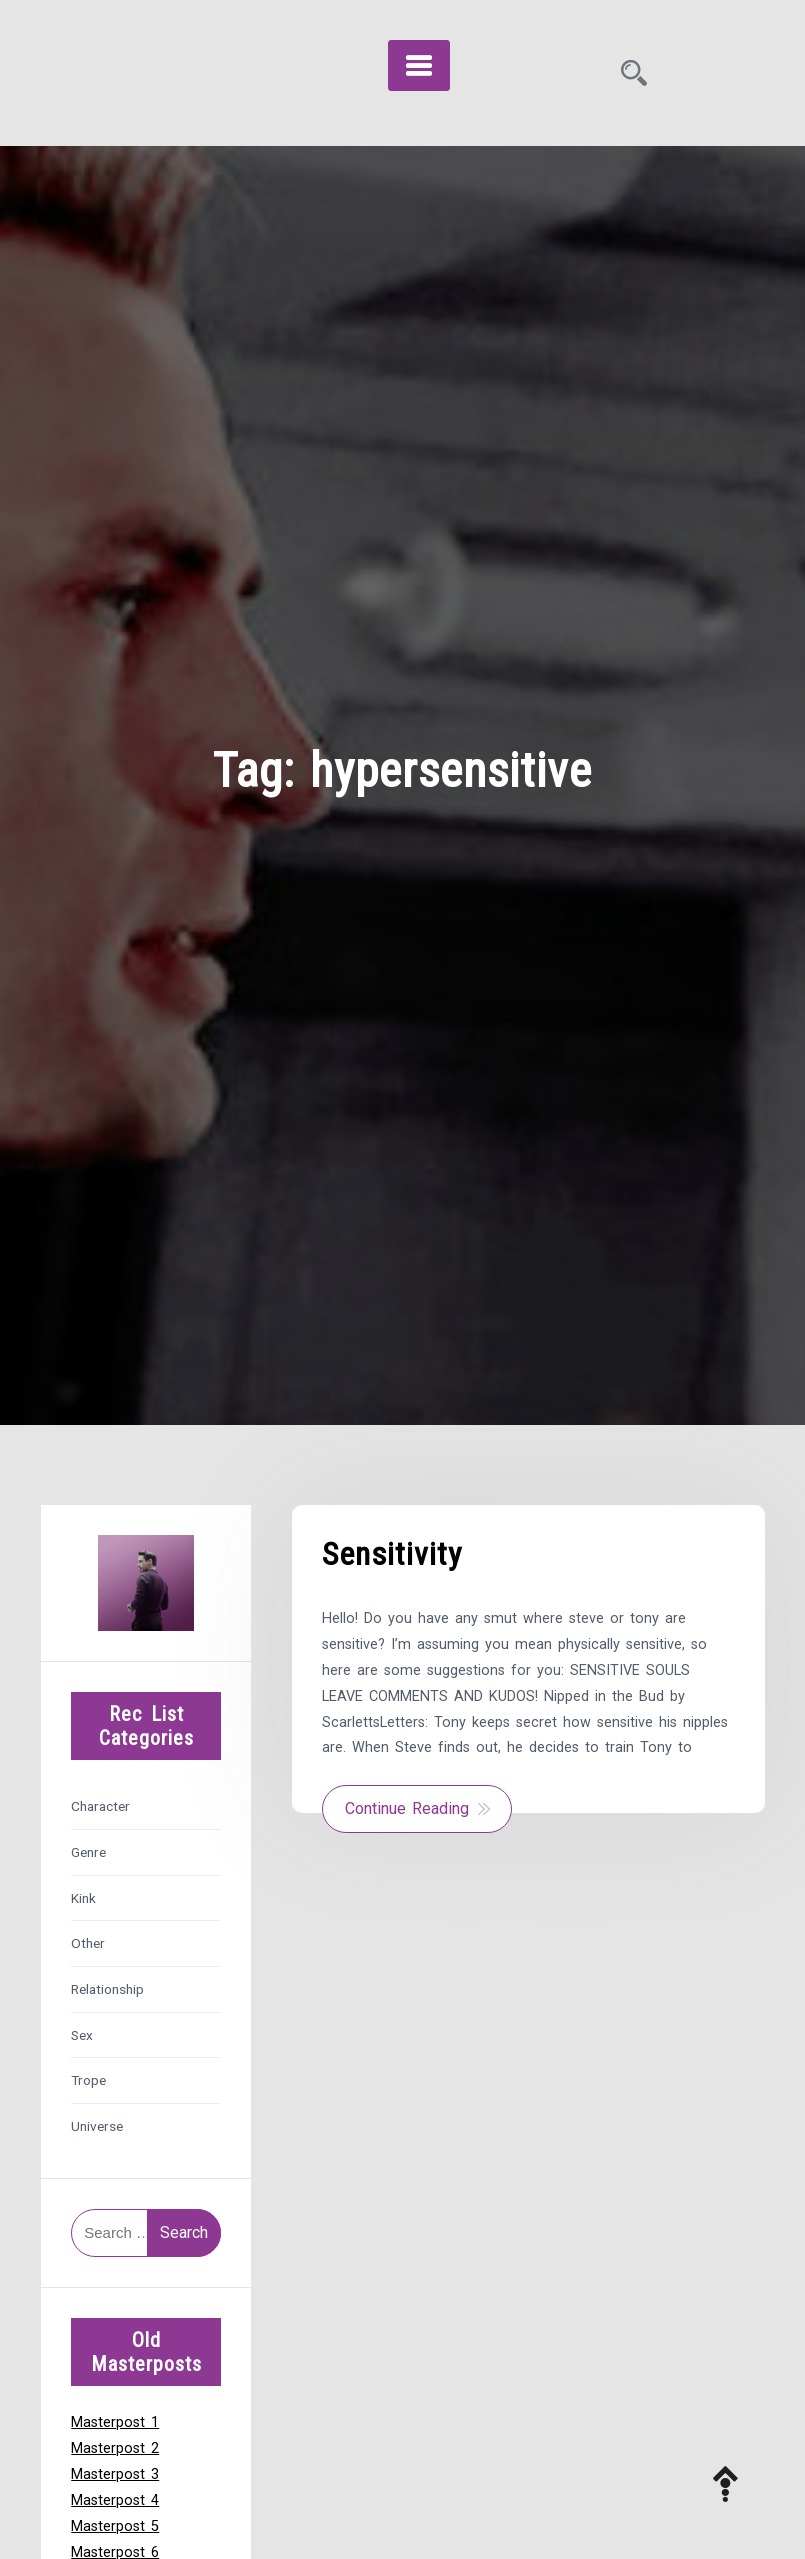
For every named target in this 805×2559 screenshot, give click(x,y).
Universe (97, 2126)
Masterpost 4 (115, 2500)
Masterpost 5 (115, 2526)
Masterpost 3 (115, 2474)
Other (88, 1943)
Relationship (107, 1989)
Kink (83, 1898)
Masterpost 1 (115, 2422)
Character (100, 1806)
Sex (82, 2035)
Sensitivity (392, 1554)
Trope (88, 2080)
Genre (88, 1852)
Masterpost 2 (115, 2448)
